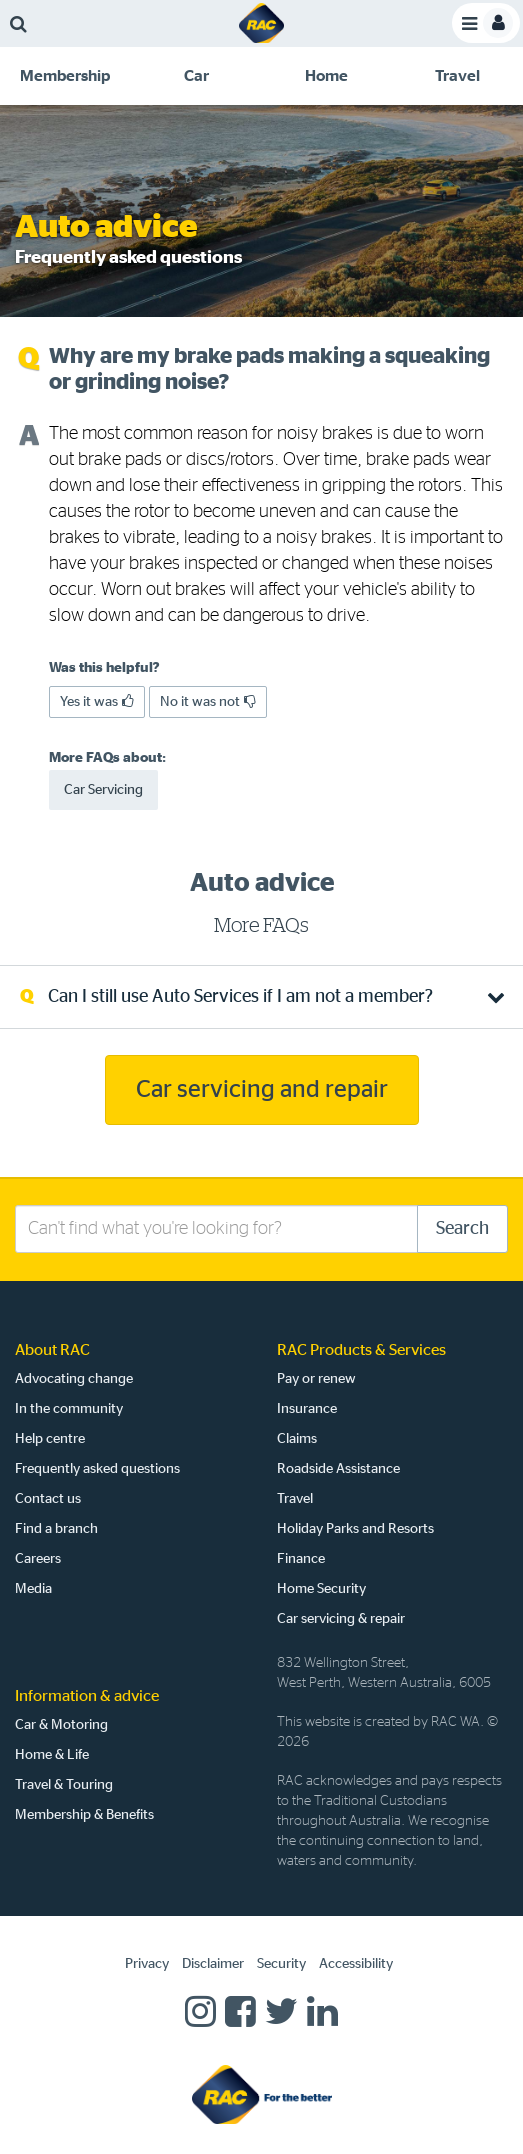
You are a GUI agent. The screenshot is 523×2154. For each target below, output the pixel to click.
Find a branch (56, 1529)
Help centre (50, 1439)
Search (462, 1229)
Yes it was (97, 701)
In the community (69, 1409)
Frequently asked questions (97, 1469)
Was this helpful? (104, 668)
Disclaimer (213, 1964)
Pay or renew (316, 1379)
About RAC (52, 1350)
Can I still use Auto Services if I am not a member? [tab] (240, 997)
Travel (295, 1499)
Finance (301, 1559)
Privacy (147, 1964)
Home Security (321, 1589)
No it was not (208, 701)
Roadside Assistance (338, 1469)
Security (281, 1964)
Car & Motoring (61, 1725)
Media (33, 1589)
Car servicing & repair (341, 1619)
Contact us (48, 1499)
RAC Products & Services (361, 1350)
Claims (297, 1439)
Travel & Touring (64, 1785)
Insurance (307, 1409)
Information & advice (87, 1696)
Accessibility (356, 1964)
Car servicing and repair (262, 1090)
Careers (38, 1559)
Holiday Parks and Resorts (355, 1529)
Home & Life (52, 1755)
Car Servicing (103, 790)
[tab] (65, 76)
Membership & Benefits (84, 1815)
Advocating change (74, 1379)
